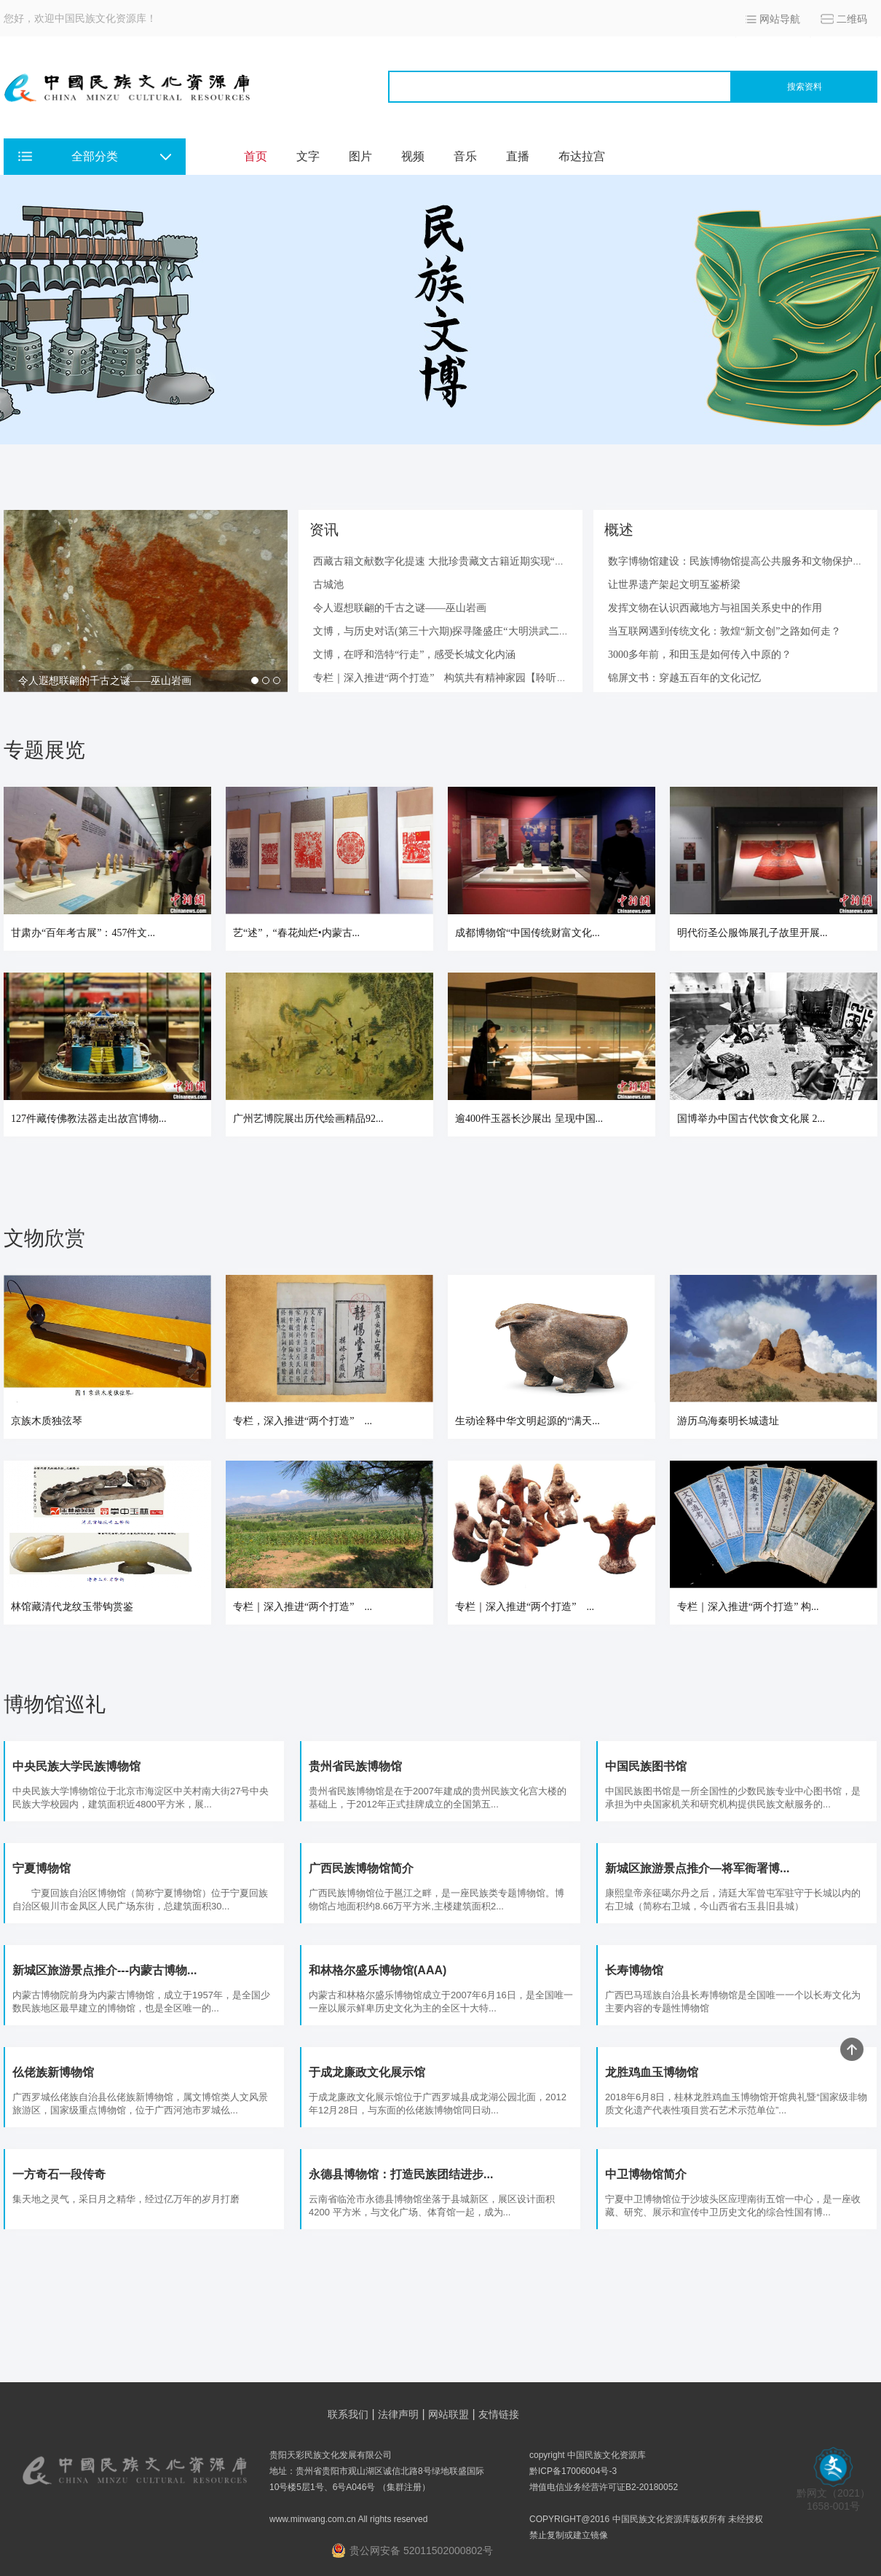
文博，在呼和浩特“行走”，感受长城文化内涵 (414, 654)
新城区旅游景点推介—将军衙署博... (697, 1868)
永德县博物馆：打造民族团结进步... (401, 2174)
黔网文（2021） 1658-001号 (833, 2495)
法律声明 (398, 2414)
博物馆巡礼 (55, 1704)
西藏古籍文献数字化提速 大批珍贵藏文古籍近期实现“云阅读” (451, 561)
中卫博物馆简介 (646, 2174)
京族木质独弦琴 (48, 1420)
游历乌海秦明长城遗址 (728, 1420)
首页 (255, 156)
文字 (308, 156)
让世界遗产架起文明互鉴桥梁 (674, 584)
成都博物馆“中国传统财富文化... (527, 932)
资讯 (324, 530)
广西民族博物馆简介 (361, 1868)
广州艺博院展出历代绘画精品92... (308, 1118)
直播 (517, 156)
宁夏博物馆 (41, 1868)
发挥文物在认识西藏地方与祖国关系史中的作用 (715, 607)
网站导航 (779, 19)
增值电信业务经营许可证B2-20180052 (603, 2487)
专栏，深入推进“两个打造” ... (302, 1420)
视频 (412, 156)
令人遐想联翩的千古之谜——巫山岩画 (104, 680)
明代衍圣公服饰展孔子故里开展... (752, 932)
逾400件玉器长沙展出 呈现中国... (529, 1118)
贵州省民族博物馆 (355, 1766)
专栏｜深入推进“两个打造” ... (302, 1606)
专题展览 (44, 750)
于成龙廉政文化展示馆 (367, 2072)
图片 (360, 156)
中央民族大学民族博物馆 (76, 1766)
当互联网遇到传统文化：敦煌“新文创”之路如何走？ (724, 631)
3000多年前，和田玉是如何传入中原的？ (699, 654)
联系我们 (348, 2414)
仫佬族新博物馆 (53, 2072)
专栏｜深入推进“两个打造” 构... (747, 1606)
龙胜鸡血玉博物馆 (651, 2072)
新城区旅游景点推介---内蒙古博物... (104, 1970)
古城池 (328, 584)
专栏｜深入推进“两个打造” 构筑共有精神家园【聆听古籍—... (454, 677)
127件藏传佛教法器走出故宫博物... (89, 1118)
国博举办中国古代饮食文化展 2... (751, 1118)
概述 (618, 530)
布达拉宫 (581, 156)
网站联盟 (448, 2414)
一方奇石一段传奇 (59, 2174)
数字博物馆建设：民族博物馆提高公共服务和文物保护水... (739, 561)
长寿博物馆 (634, 1970)
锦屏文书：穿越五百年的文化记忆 (684, 677)
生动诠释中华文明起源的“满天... (527, 1420)
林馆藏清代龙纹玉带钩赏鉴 (72, 1606)
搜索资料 (804, 87)
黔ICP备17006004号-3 (573, 2471)
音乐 (465, 156)
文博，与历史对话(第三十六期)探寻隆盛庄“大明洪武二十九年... (455, 631)
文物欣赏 (44, 1238)
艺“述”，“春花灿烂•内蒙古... (296, 932)
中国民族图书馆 (646, 1766)
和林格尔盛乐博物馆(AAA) (377, 1970)
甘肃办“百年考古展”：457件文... (83, 932)
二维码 (852, 19)
